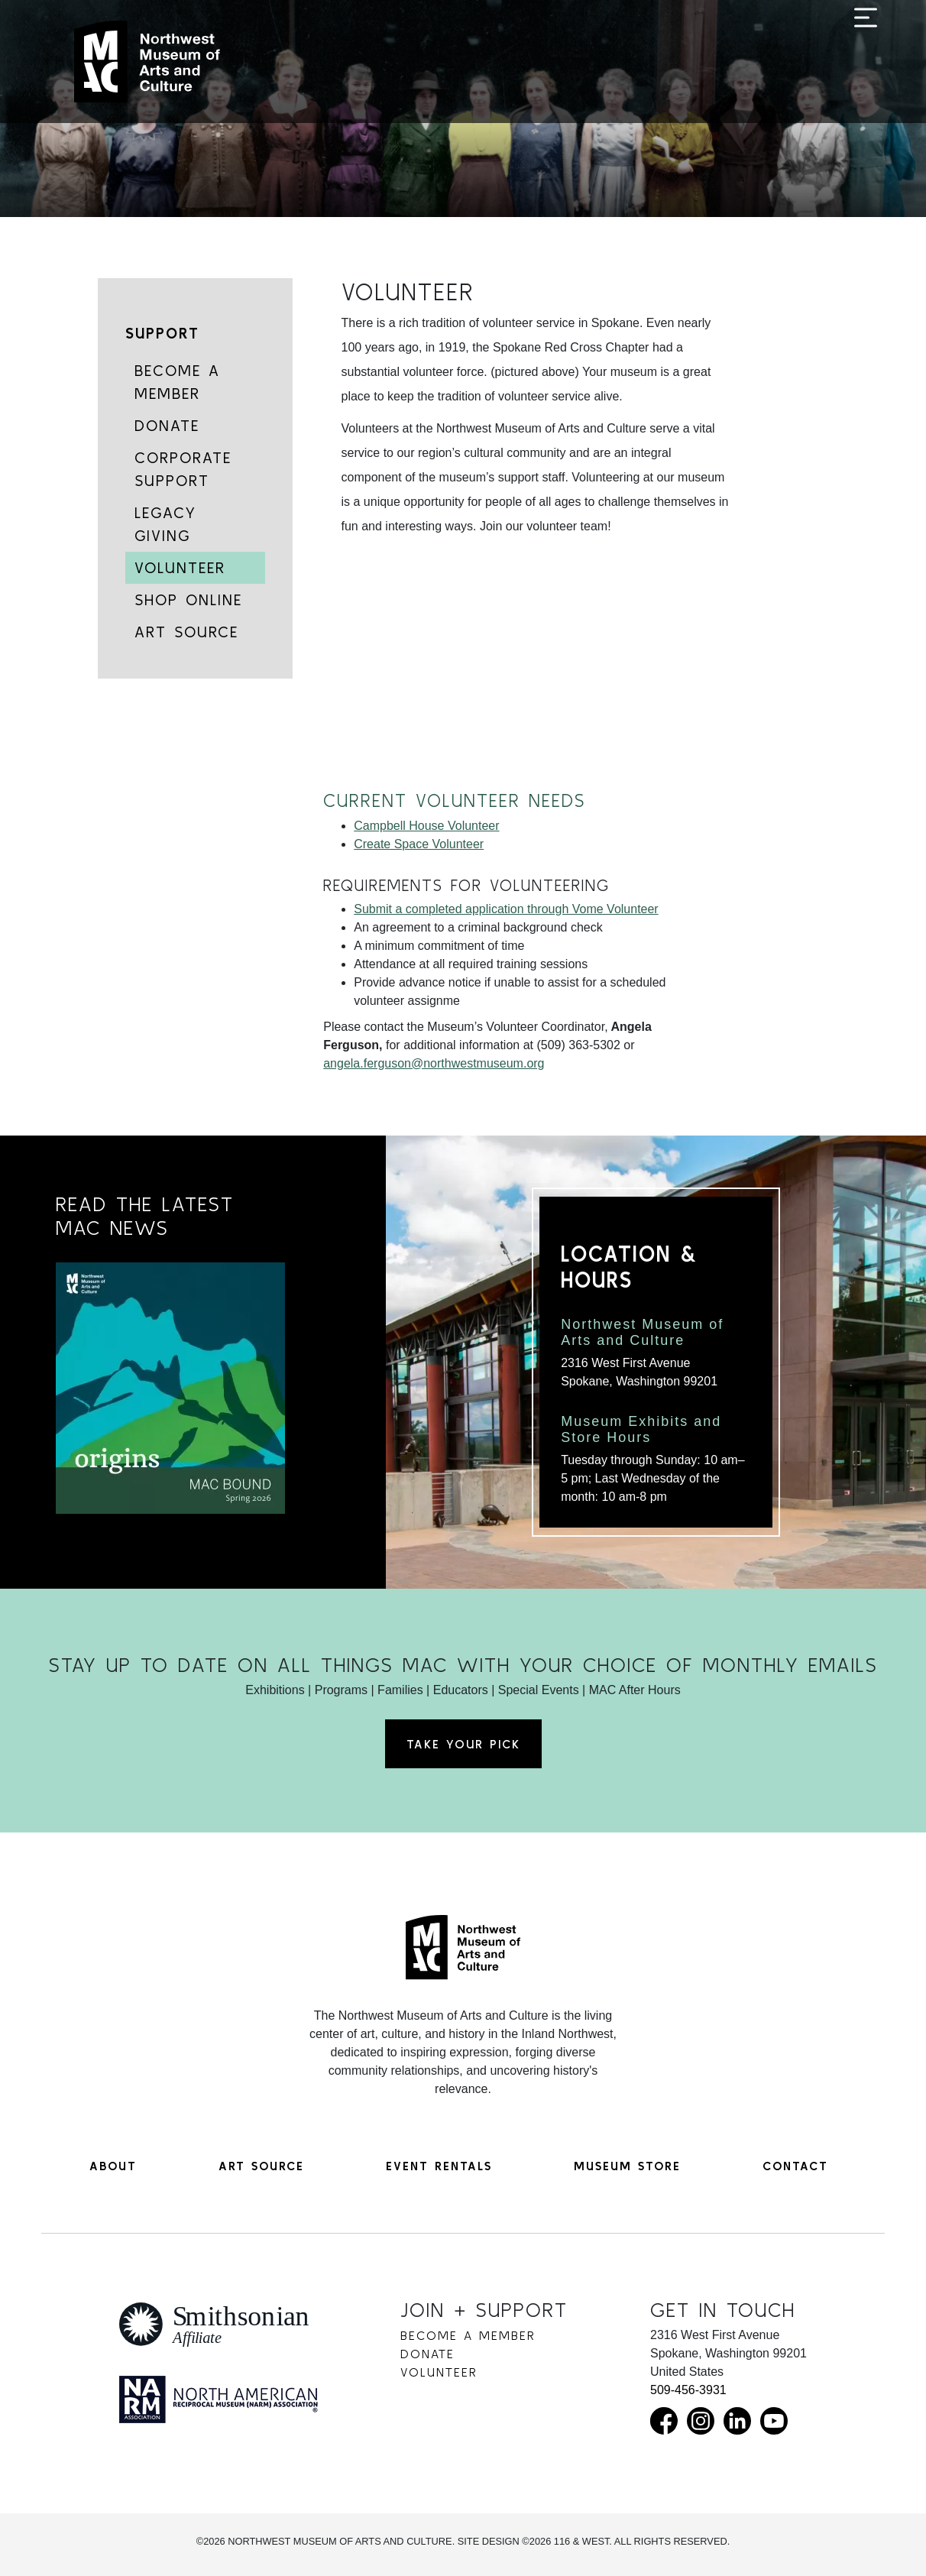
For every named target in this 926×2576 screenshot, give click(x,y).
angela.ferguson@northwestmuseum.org (433, 1063)
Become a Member (177, 381)
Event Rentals (439, 2166)
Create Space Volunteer (419, 844)
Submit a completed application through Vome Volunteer (506, 908)
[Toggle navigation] (865, 62)
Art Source (186, 631)
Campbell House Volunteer (426, 825)
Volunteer (179, 567)
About (113, 2166)
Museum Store (627, 2166)
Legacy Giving (165, 524)
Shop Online (188, 599)
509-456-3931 (688, 2389)
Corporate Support (183, 469)
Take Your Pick (463, 1744)
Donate (166, 425)
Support (162, 333)
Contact (795, 2166)
